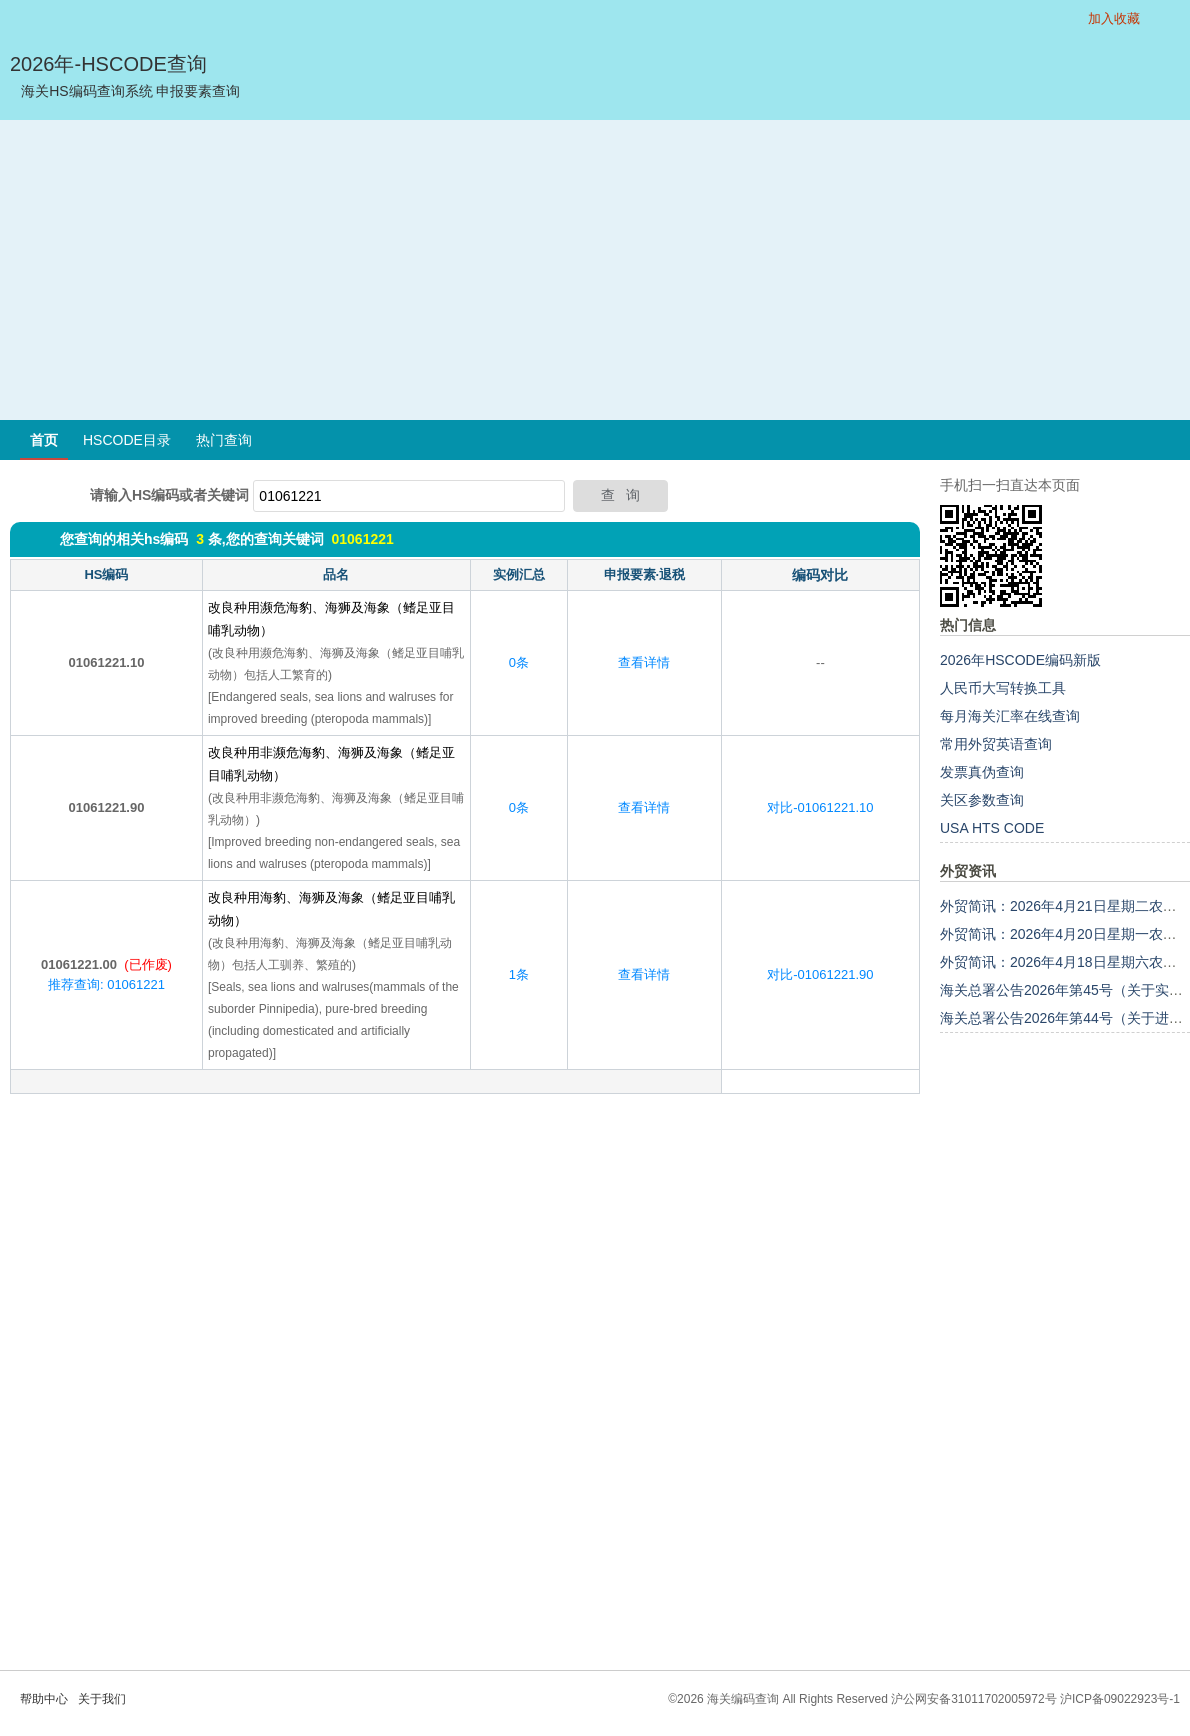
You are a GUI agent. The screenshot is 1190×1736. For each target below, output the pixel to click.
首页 (44, 440)
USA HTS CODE (992, 828)
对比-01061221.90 (820, 974)
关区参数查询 (982, 800)
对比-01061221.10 (820, 807)
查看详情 (644, 662)
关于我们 (102, 1699)
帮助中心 (44, 1699)
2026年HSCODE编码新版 (1020, 660)
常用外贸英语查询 (996, 744)
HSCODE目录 (127, 440)
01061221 (362, 539)
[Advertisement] (595, 270)
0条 (519, 662)
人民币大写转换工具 (1003, 688)
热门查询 (224, 440)
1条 (519, 974)
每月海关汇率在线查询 (1010, 716)
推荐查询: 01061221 (106, 984)
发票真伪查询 (982, 772)
